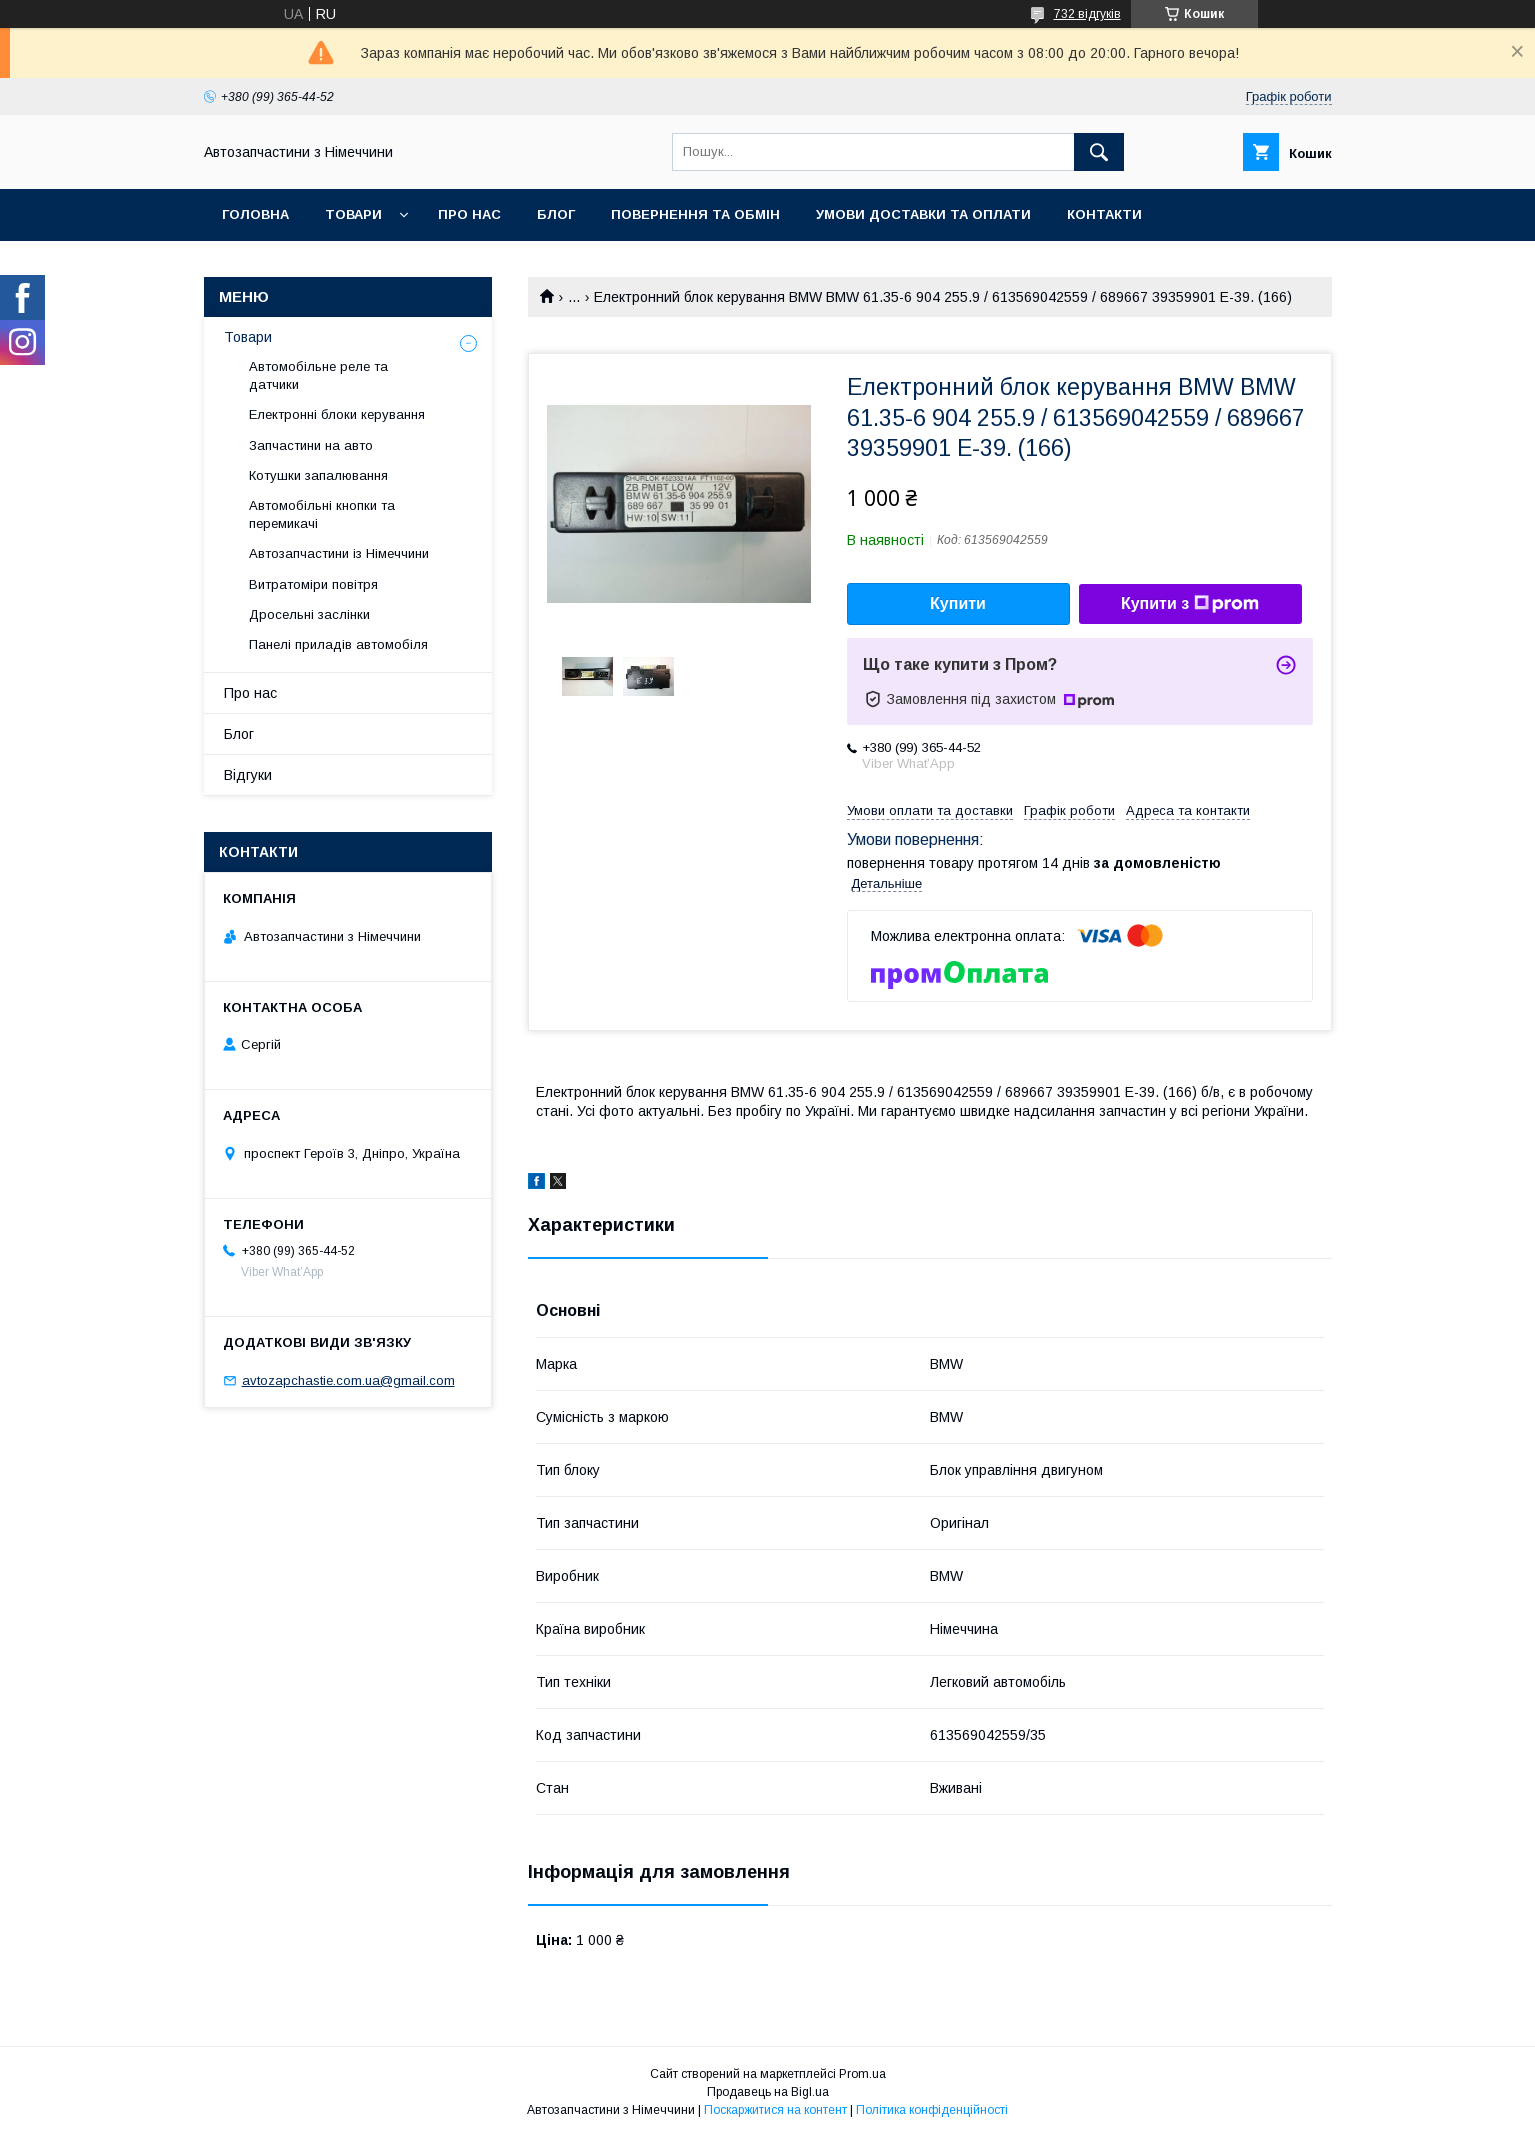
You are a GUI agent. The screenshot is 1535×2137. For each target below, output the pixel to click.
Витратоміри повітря (313, 584)
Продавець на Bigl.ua (768, 2092)
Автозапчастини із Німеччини (339, 553)
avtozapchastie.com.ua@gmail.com (348, 1380)
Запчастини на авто (311, 445)
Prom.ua (862, 2074)
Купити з (1190, 604)
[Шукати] (1099, 152)
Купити (958, 603)
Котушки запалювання (318, 475)
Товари (353, 214)
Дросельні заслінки (309, 614)
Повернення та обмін (695, 214)
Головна (255, 214)
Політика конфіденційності (932, 2110)
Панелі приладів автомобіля (338, 644)
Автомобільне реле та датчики (318, 375)
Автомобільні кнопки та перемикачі (322, 514)
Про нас (469, 214)
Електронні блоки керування (337, 414)
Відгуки (248, 775)
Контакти (1104, 214)
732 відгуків (1087, 14)
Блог (556, 214)
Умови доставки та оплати (923, 214)
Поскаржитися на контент (775, 2110)
